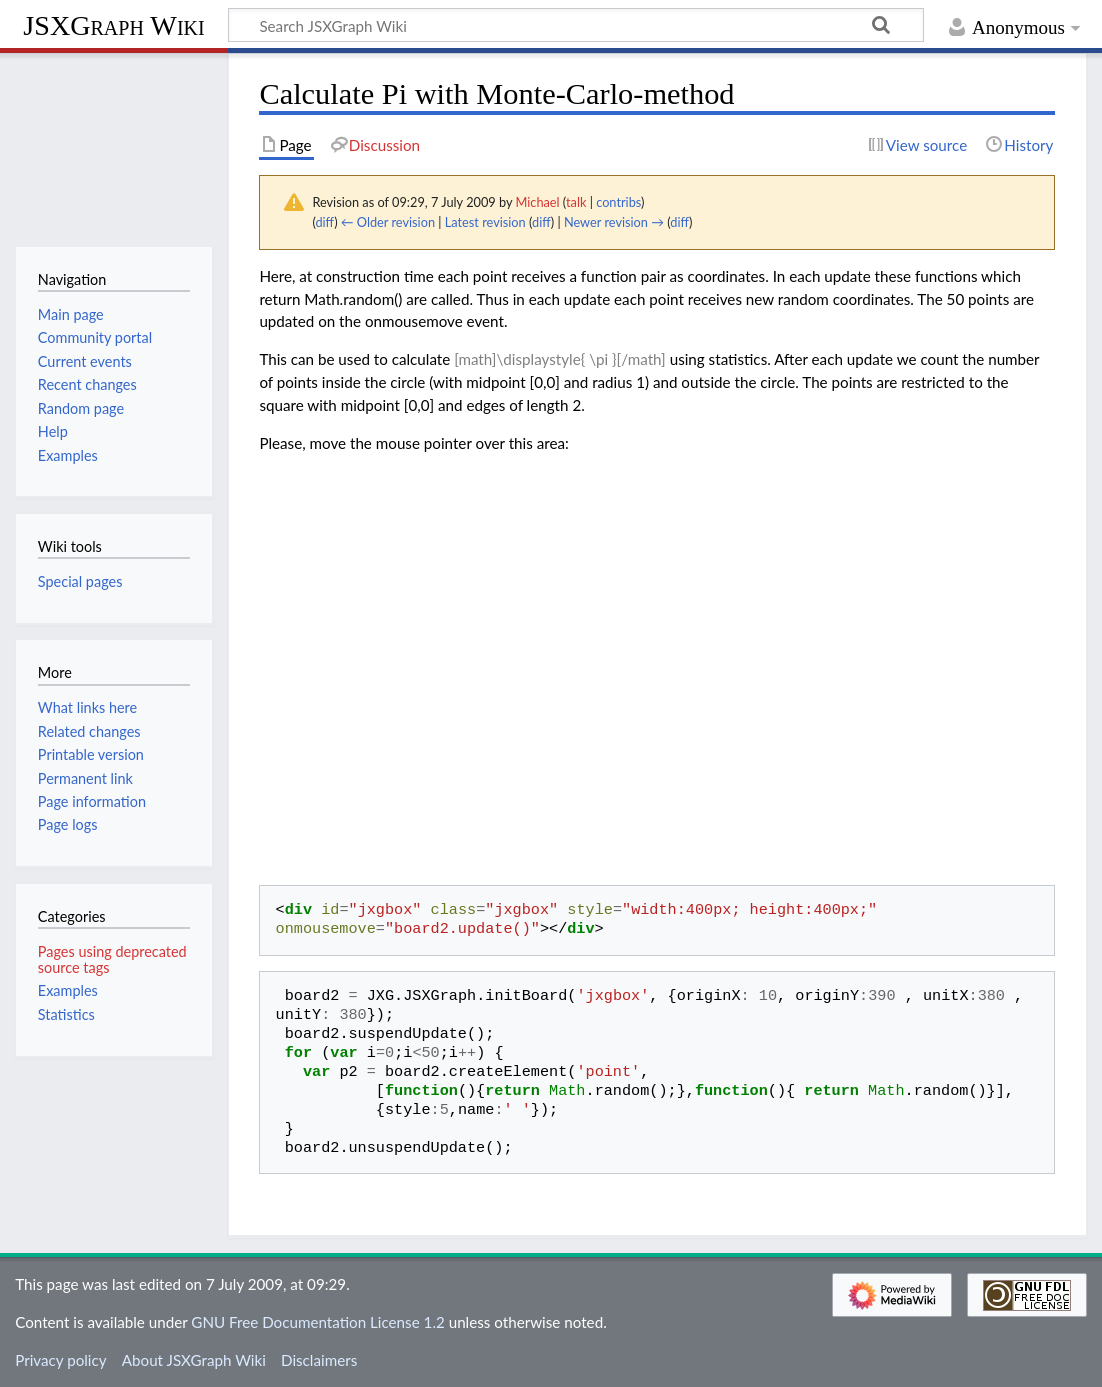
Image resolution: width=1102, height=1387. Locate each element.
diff (324, 222)
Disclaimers (319, 1360)
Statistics (66, 1014)
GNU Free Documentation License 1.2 (317, 1322)
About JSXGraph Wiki (194, 1360)
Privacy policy (60, 1360)
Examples (68, 990)
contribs (618, 202)
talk (576, 202)
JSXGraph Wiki (113, 25)
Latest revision (485, 222)
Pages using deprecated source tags (112, 959)
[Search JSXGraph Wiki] (576, 25)
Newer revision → (614, 222)
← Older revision (388, 222)
